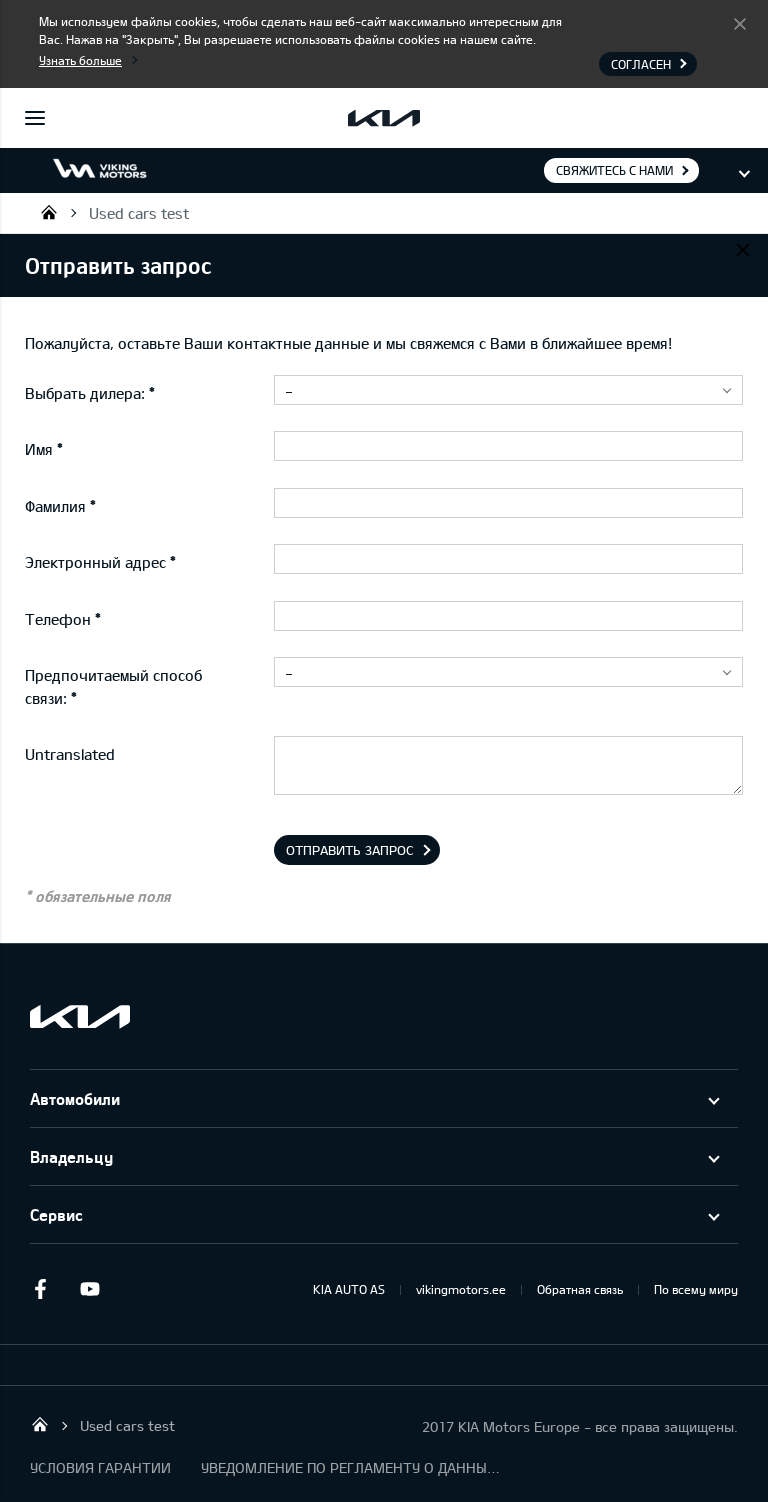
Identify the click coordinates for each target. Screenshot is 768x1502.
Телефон (58, 619)
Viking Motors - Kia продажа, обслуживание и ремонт (49, 212)
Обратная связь (580, 1289)
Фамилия (55, 506)
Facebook (40, 1289)
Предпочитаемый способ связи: (113, 686)
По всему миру (696, 1289)
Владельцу (71, 1156)
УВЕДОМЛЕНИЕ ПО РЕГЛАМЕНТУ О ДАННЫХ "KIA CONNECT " (351, 1467)
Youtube (90, 1289)
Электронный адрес (95, 562)
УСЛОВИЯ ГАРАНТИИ (100, 1467)
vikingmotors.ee (461, 1289)
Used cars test (139, 213)
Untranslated (70, 754)
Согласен (740, 23)
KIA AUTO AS (349, 1289)
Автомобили (75, 1098)
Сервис (56, 1214)
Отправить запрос (350, 850)
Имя (39, 449)
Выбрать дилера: (85, 393)
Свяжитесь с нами (614, 170)
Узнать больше (80, 60)
